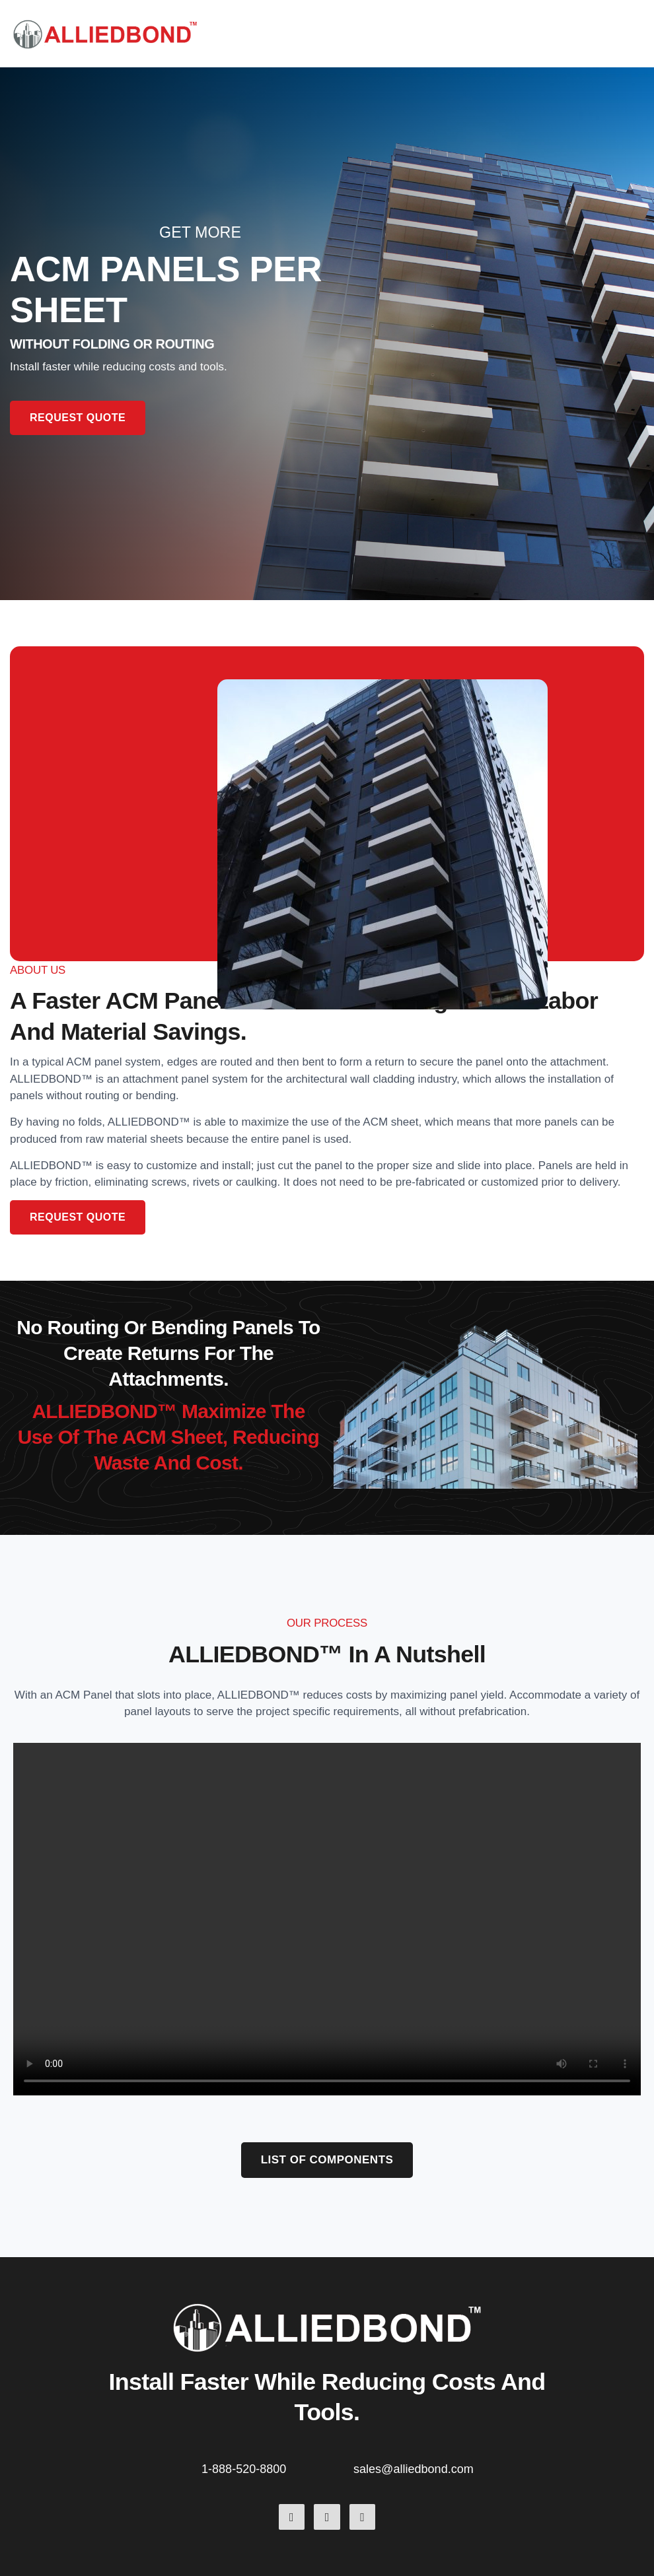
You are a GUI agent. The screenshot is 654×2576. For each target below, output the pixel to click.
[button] (639, 33)
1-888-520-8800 (243, 2469)
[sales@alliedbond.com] (343, 2466)
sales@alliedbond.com (413, 2469)
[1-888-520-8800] (191, 2466)
